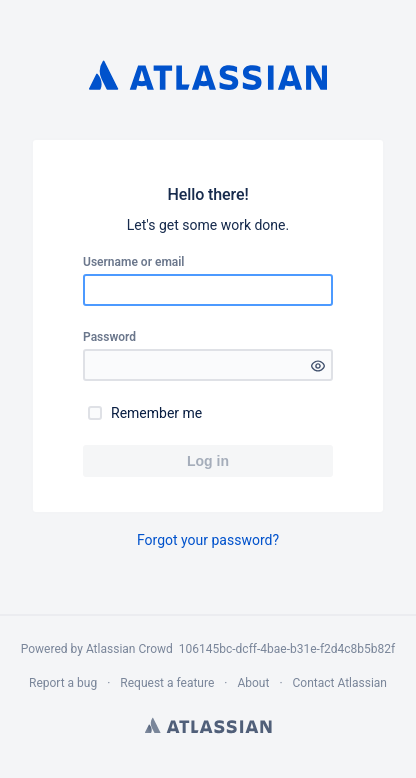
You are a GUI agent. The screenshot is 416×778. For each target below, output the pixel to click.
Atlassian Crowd (132, 649)
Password (109, 337)
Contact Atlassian (340, 683)
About (253, 683)
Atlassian (208, 725)
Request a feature (167, 683)
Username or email (134, 262)
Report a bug (63, 683)
